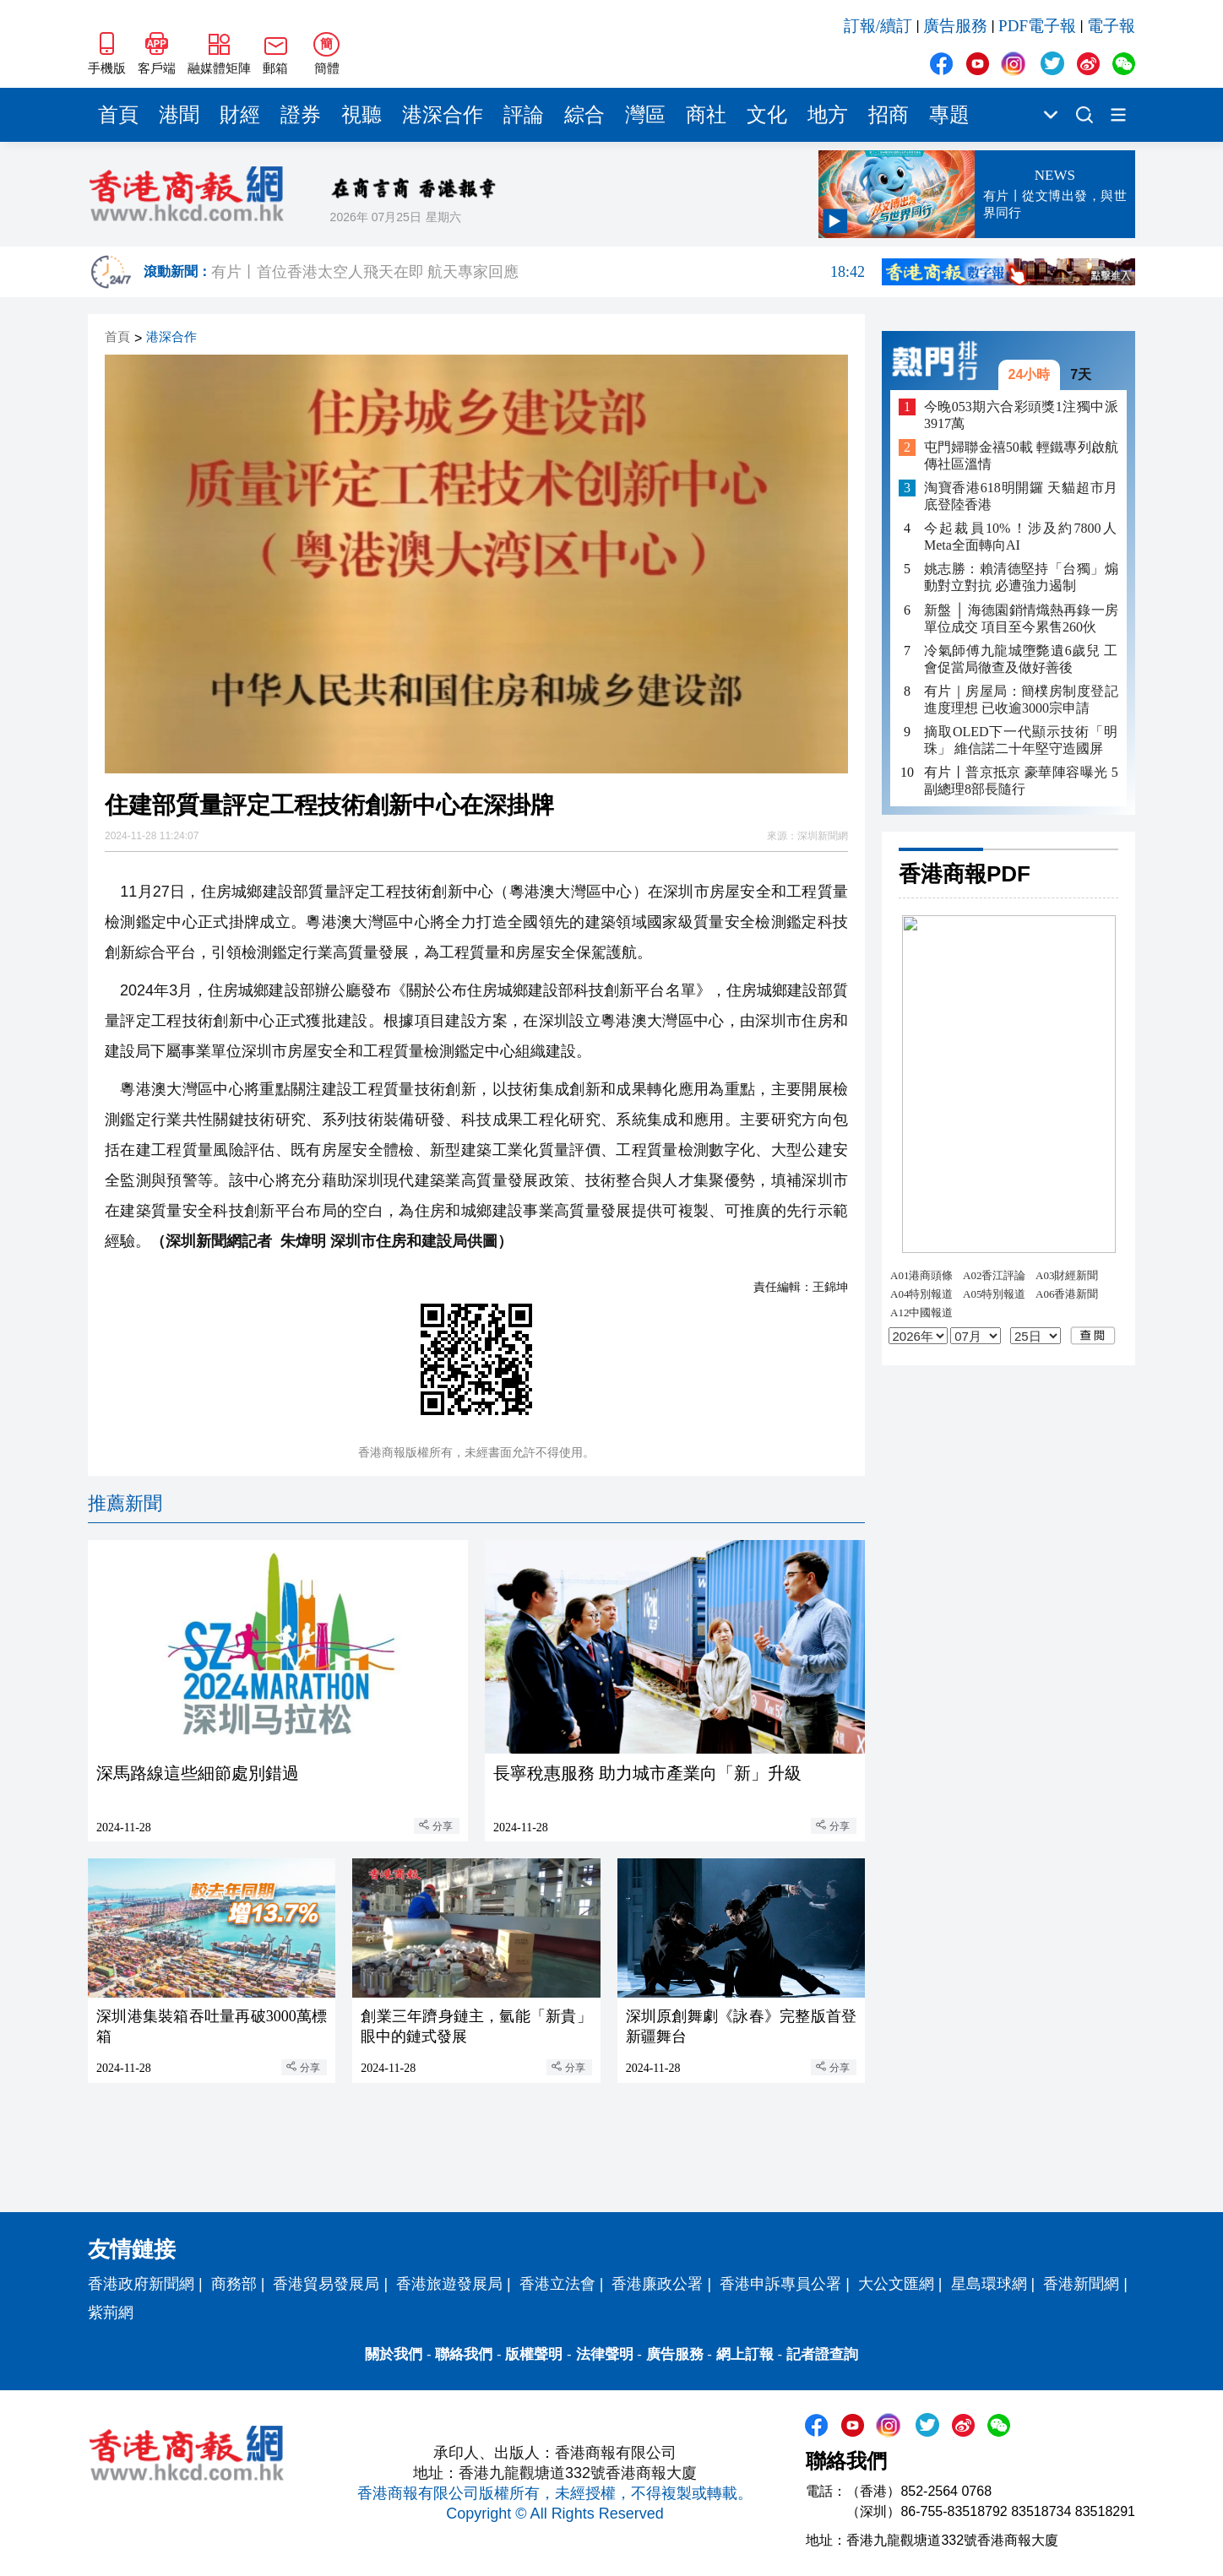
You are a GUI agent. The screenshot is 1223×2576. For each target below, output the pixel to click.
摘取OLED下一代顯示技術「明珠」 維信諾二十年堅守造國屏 (1021, 740)
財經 (240, 115)
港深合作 (442, 115)
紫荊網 (110, 2312)
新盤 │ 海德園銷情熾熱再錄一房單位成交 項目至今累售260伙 (1021, 618)
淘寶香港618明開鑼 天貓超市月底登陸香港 (1021, 496)
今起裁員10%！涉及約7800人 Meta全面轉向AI (1021, 536)
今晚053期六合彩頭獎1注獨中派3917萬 (1021, 415)
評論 (523, 115)
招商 (888, 115)
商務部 (234, 2283)
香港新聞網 (1081, 2283)
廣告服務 (955, 26)
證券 (300, 115)
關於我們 (393, 2354)
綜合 (584, 115)
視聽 (361, 115)
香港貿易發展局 (326, 2283)
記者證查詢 (822, 2354)
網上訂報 (745, 2354)
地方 (827, 115)
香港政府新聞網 (141, 2283)
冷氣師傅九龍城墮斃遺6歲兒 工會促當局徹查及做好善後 (1021, 659)
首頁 (118, 115)
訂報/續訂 (878, 26)
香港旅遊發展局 (449, 2283)
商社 (706, 115)
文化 (767, 115)
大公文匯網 (896, 2283)
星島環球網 (989, 2283)
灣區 (645, 115)
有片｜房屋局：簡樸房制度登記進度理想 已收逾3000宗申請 (1021, 699)
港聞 (179, 115)
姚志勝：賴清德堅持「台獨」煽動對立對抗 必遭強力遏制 (1021, 577)
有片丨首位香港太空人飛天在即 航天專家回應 (538, 272)
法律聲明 (604, 2354)
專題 (949, 115)
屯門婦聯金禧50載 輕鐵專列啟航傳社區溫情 (1021, 455)
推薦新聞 (125, 1503)
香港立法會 (557, 2283)
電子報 (1111, 26)
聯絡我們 (463, 2354)
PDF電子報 (1037, 26)
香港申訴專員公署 (780, 2283)
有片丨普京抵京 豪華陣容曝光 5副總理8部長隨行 (1021, 780)
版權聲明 (534, 2354)
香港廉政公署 (657, 2283)
